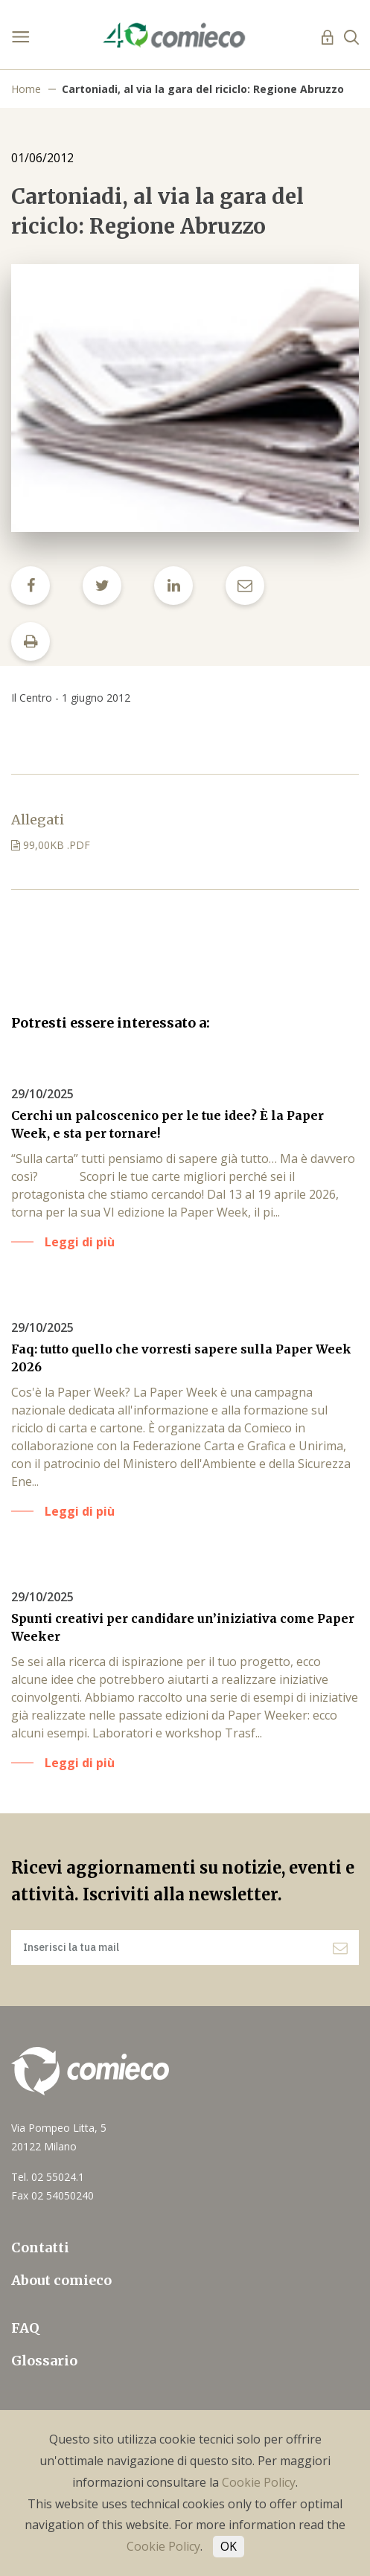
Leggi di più (80, 1242)
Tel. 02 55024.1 (47, 2177)
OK (228, 2546)
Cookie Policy (259, 2482)
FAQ (25, 2327)
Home (26, 89)
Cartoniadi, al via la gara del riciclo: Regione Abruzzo (203, 89)
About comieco (61, 2280)
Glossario (44, 2360)
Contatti (40, 2247)
